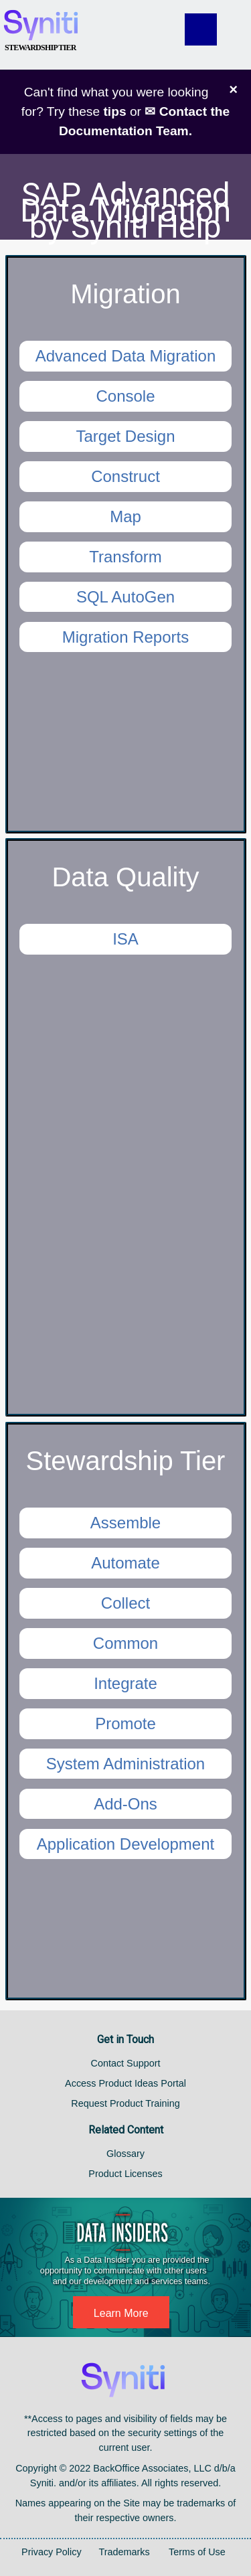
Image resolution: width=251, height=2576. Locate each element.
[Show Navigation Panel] (214, 29)
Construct (125, 476)
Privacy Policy (51, 2552)
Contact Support (126, 2063)
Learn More (121, 2313)
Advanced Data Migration (125, 356)
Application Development (126, 1844)
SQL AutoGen (125, 597)
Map (125, 516)
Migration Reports (125, 637)
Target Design (125, 436)
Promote (125, 1723)
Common (125, 1643)
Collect (125, 1603)
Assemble (125, 1523)
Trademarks (124, 2552)
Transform (125, 557)
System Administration (125, 1764)
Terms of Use (197, 2552)
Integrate (125, 1683)
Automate (125, 1563)
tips (114, 111)
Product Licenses (125, 2173)
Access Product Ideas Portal (125, 2083)
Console (125, 396)
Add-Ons (125, 1804)
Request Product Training (125, 2103)
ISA (125, 939)
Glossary (125, 2153)
